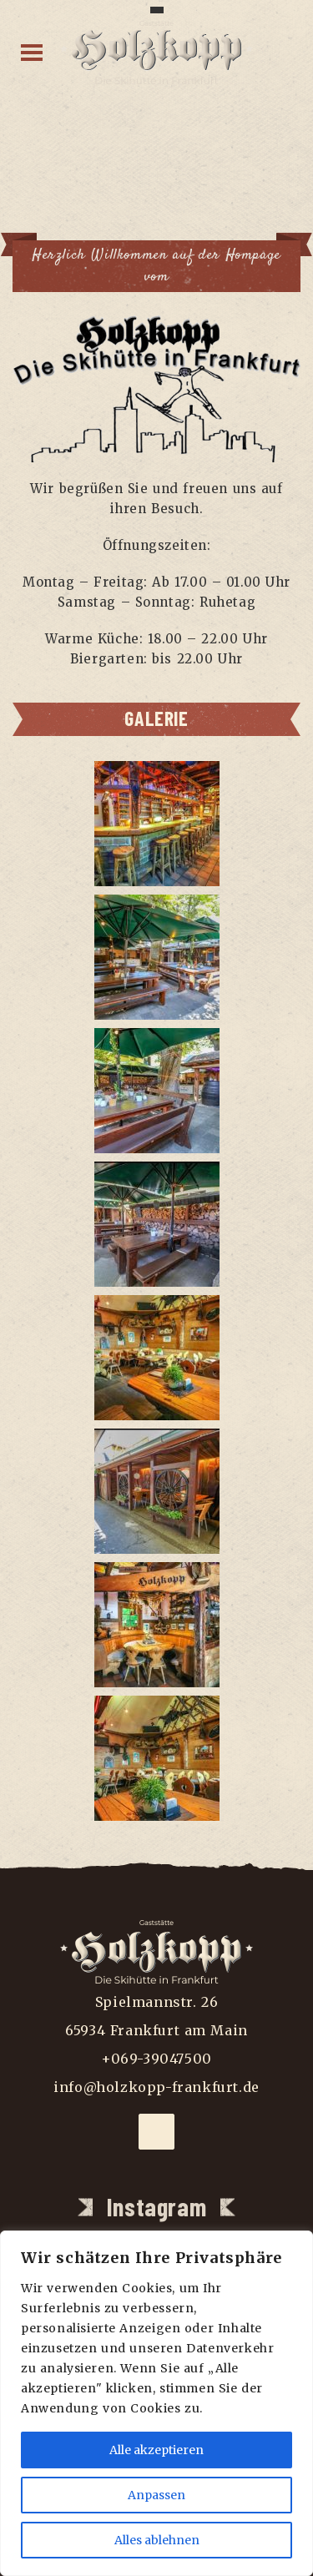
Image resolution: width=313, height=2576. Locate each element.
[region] (156, 2403)
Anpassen (156, 2495)
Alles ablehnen (156, 2540)
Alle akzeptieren (156, 2450)
